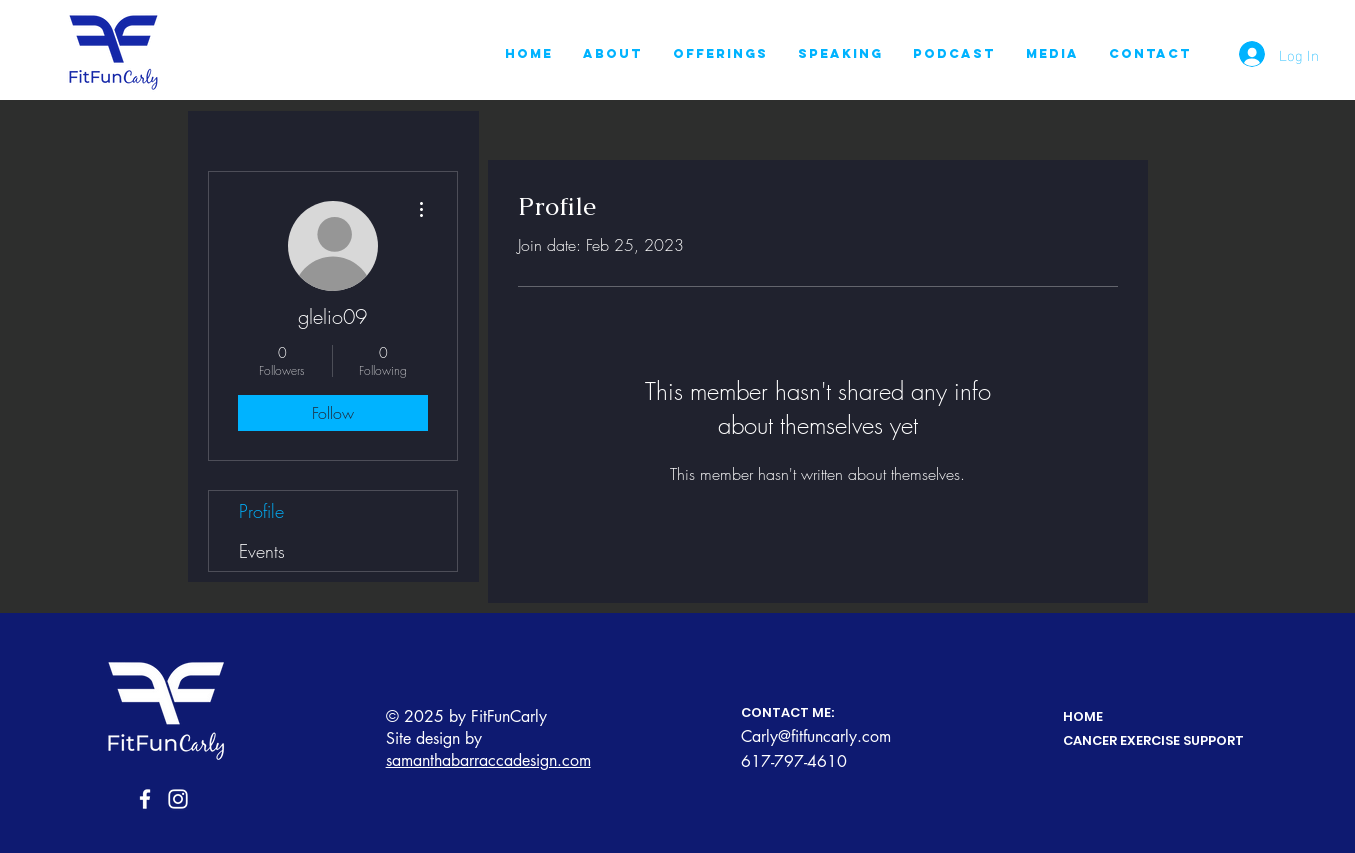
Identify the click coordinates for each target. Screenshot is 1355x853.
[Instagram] (178, 799)
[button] (720, 54)
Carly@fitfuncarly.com (816, 736)
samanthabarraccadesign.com (488, 760)
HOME (1083, 716)
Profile (261, 511)
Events (262, 551)
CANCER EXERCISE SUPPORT (1153, 740)
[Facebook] (145, 799)
